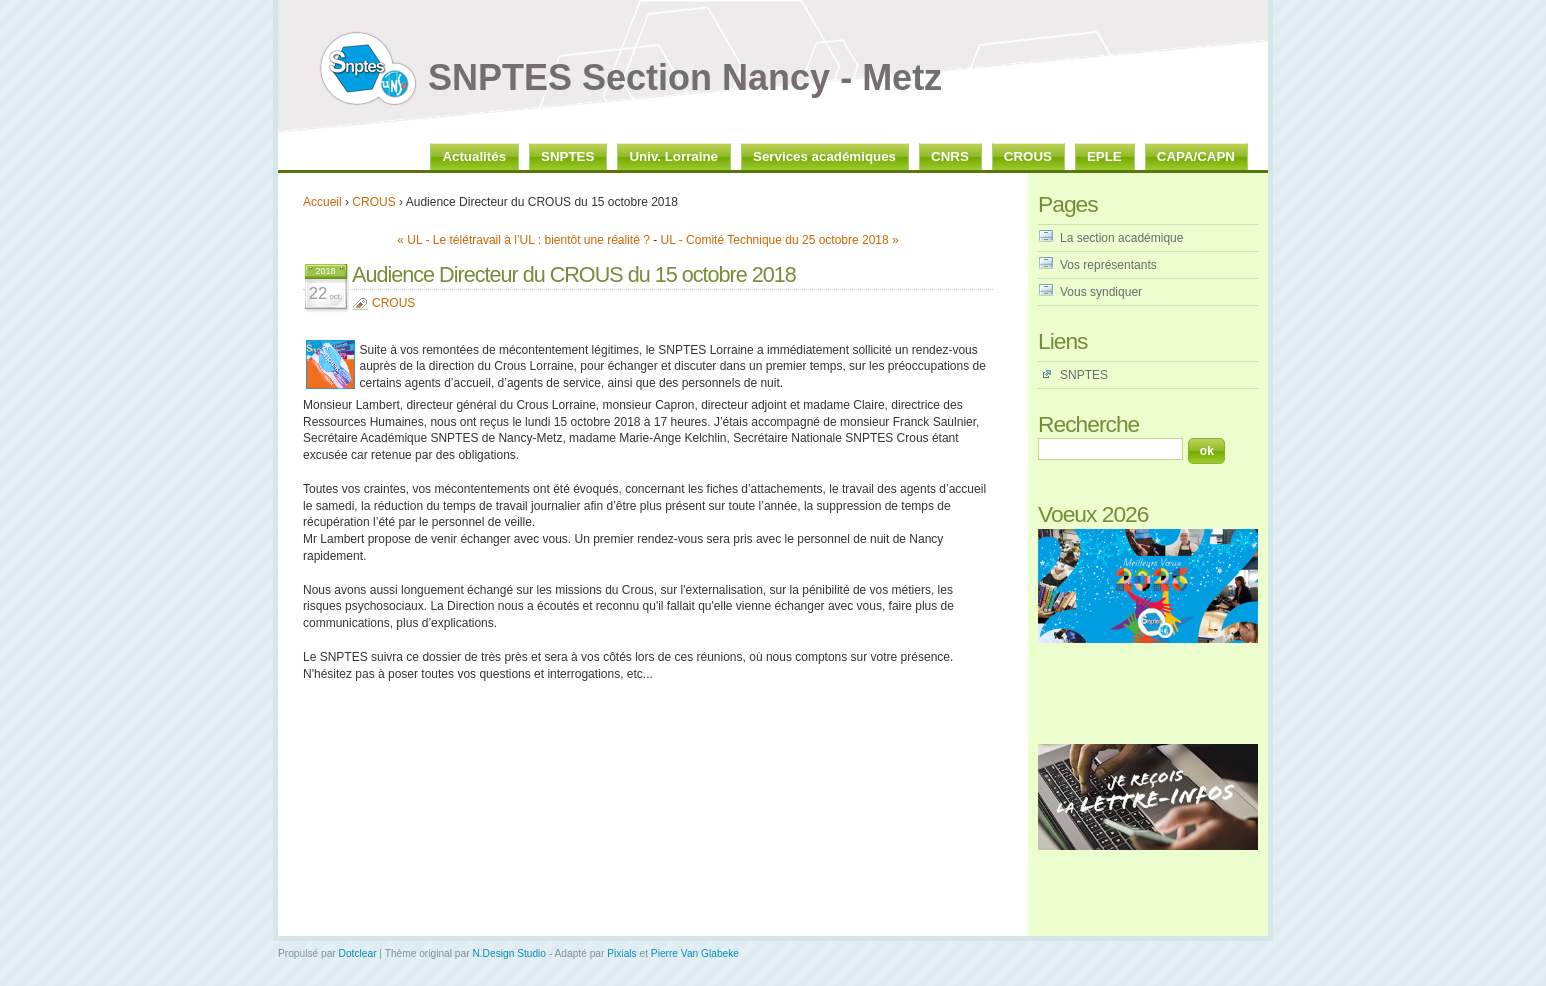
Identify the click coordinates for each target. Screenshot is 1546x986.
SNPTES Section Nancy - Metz (685, 77)
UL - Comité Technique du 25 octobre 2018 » (780, 240)
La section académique (1121, 238)
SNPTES (1084, 375)
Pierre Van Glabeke (695, 953)
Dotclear (358, 953)
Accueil (322, 202)
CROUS (373, 202)
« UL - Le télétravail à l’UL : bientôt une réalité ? (523, 240)
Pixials (621, 953)
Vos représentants (1108, 265)
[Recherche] (1110, 449)
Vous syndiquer (1101, 292)
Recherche (1088, 424)
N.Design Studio (509, 953)
